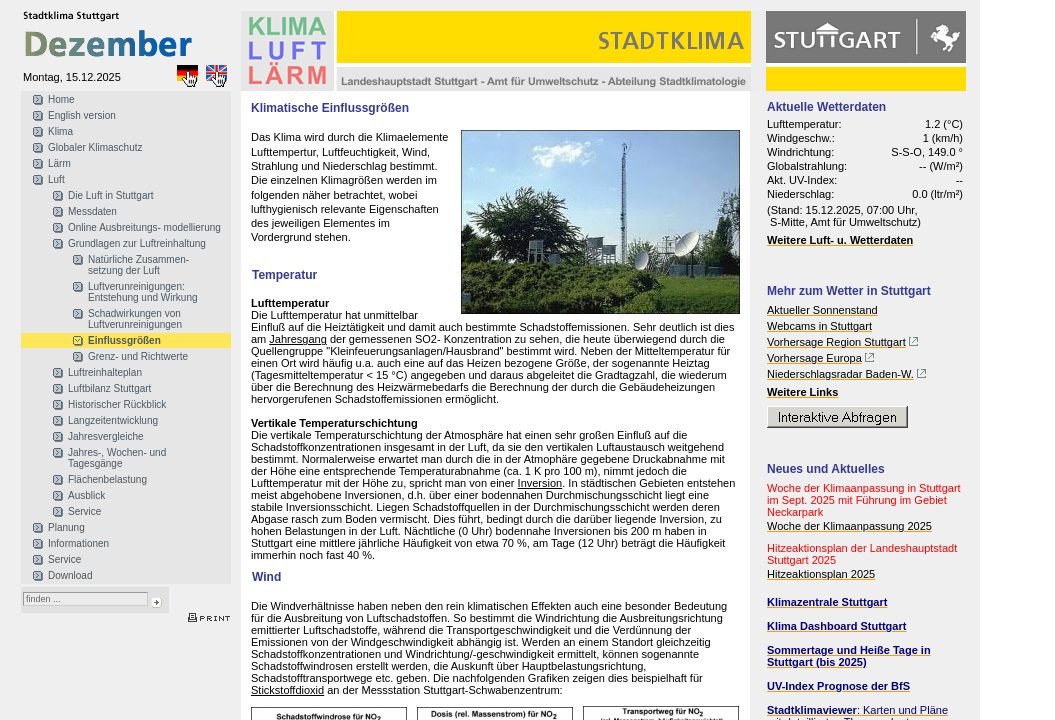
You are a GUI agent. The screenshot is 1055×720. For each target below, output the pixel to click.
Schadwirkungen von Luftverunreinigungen (135, 319)
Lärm (59, 163)
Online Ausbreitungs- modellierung (144, 227)
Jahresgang (298, 339)
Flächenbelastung (107, 479)
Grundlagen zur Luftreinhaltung (137, 243)
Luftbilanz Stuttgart (109, 388)
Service (84, 511)
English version (82, 115)
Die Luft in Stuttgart (111, 195)
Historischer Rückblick (117, 404)
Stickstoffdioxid (287, 690)
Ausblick (86, 495)
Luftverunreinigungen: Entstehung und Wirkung (143, 292)
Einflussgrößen (124, 340)
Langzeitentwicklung (113, 420)
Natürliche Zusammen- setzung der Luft (138, 265)
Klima (60, 131)
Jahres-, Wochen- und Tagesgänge (117, 458)
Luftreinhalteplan (105, 372)
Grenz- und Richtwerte (138, 356)
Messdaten (92, 211)
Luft (56, 179)
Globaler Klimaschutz (95, 147)
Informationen (78, 543)
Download (70, 575)
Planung (66, 527)
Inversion (540, 483)
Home (61, 99)
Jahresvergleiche (106, 436)
